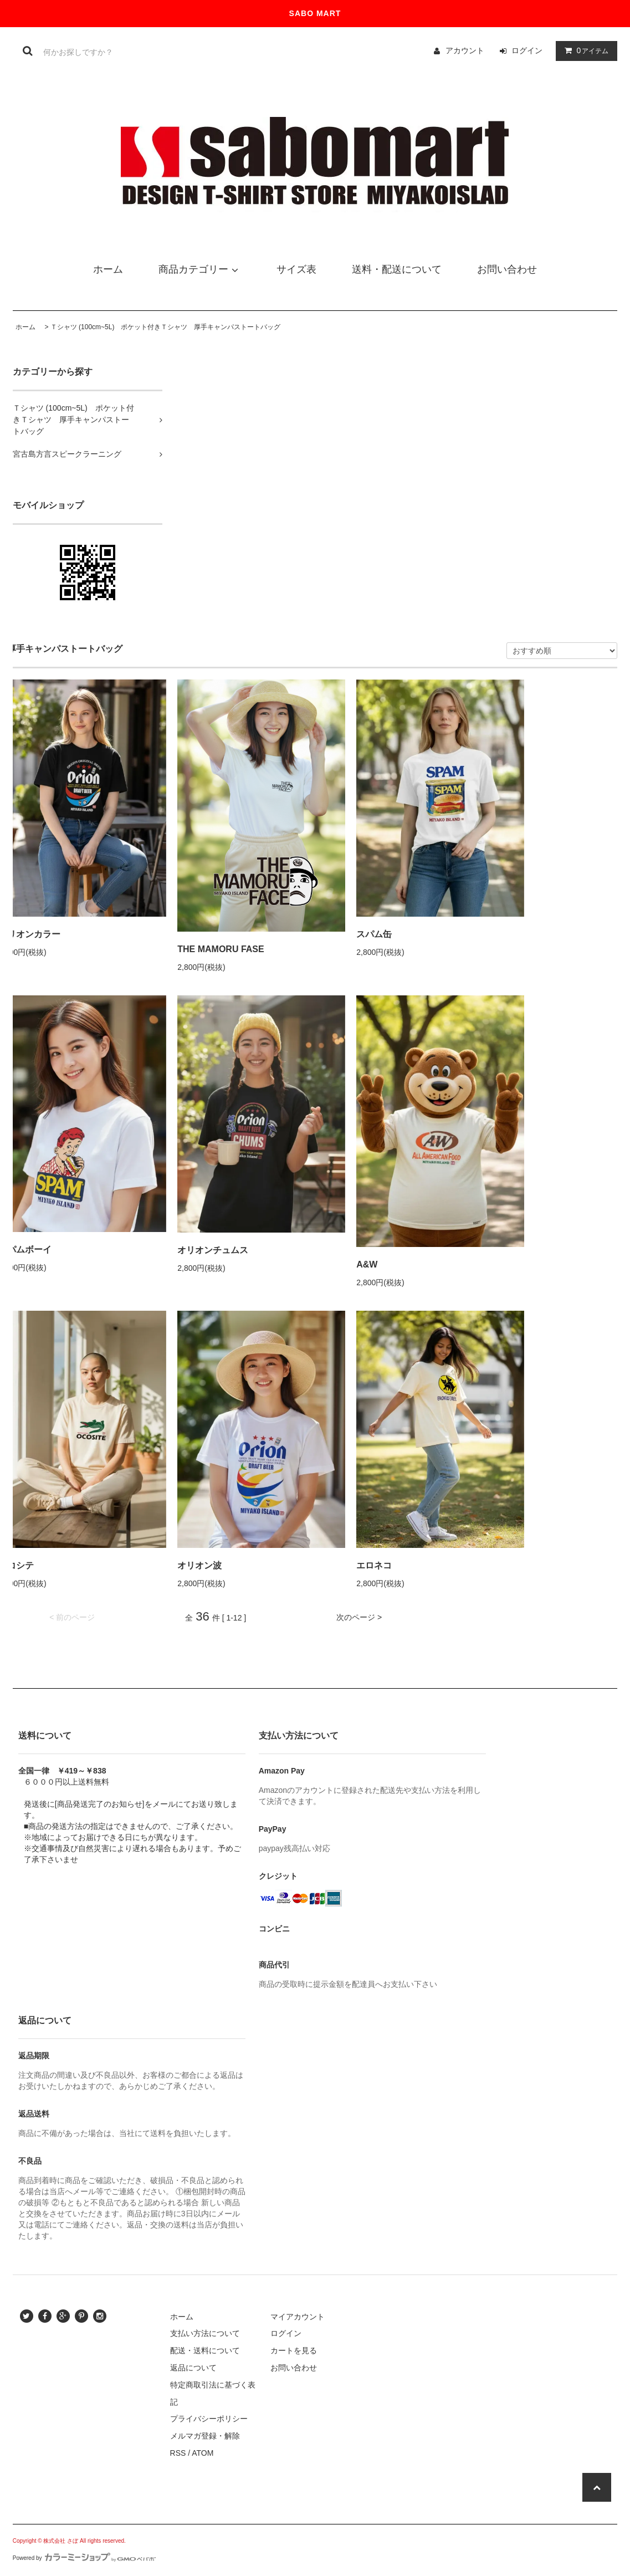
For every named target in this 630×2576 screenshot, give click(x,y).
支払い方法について (205, 2333)
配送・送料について (205, 2350)
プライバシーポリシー (209, 2418)
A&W (366, 1264)
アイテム (584, 50)
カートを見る (293, 2350)
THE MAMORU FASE (220, 949)
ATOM (202, 2453)
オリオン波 (199, 1565)
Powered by (84, 2558)
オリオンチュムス (212, 1250)
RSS (178, 2453)
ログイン (526, 50)
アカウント (464, 50)
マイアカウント (297, 2316)
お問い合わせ (293, 2367)
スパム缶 (374, 934)
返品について (193, 2367)
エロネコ (374, 1565)
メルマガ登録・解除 (205, 2435)
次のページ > (359, 1617)
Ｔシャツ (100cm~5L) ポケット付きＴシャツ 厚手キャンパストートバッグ (165, 327)
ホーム (25, 327)
